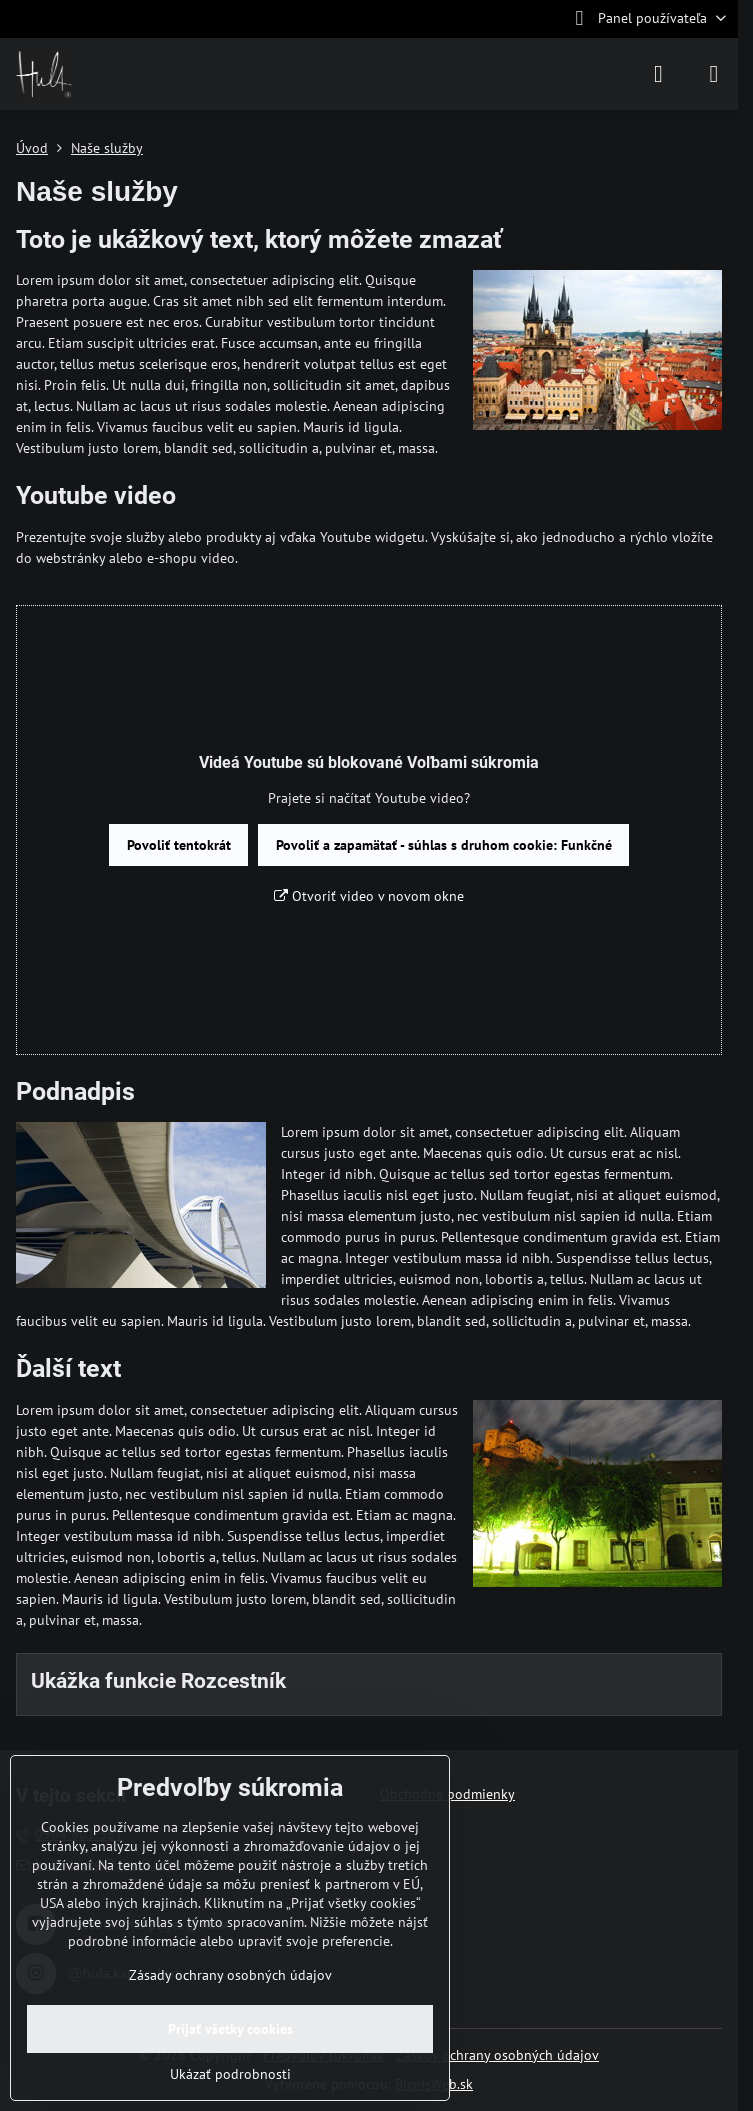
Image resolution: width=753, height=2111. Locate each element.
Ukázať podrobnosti (230, 2074)
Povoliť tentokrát (179, 845)
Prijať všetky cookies (230, 2029)
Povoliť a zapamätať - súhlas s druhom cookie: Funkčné (444, 845)
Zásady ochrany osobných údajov (497, 2055)
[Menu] (714, 74)
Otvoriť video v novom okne (369, 896)
